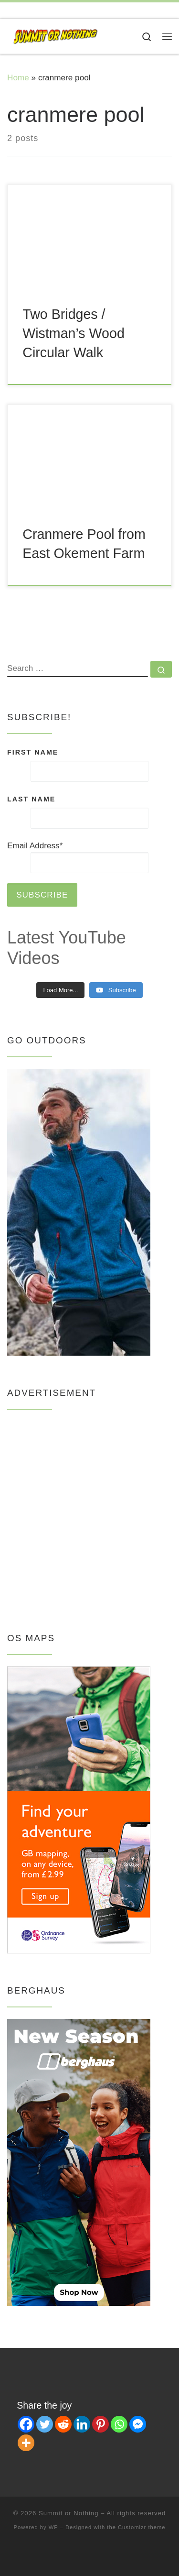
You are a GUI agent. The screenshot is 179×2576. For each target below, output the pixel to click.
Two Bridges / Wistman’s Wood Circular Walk (73, 333)
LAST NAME (31, 799)
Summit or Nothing (69, 2513)
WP (53, 2527)
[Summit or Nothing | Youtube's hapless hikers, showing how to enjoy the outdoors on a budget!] (55, 35)
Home (18, 77)
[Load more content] (60, 990)
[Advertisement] (89, 1510)
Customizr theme (142, 2527)
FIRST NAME (32, 752)
